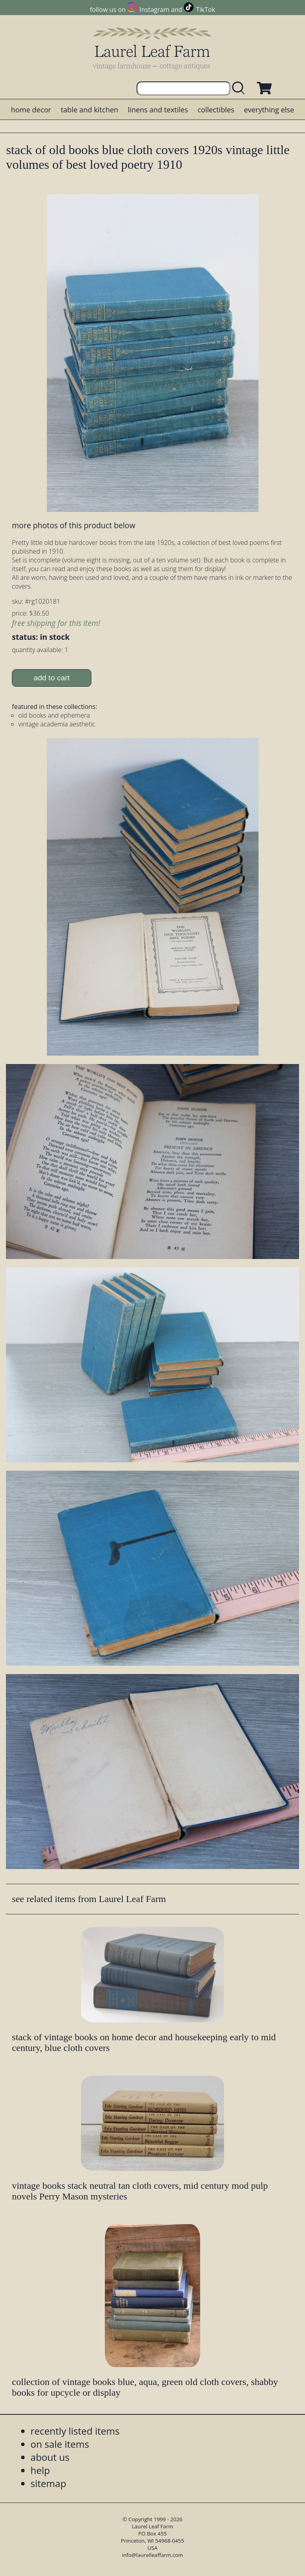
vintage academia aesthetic (56, 724)
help (40, 2470)
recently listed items (75, 2430)
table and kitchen (89, 109)
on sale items (60, 2443)
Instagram (154, 9)
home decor (31, 109)
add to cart (52, 678)
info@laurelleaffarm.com (152, 2555)
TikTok (205, 9)
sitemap (48, 2483)
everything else (269, 109)
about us (50, 2457)
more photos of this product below (73, 525)
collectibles (215, 109)
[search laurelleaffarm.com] (240, 88)
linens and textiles (158, 109)
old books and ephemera (54, 715)
